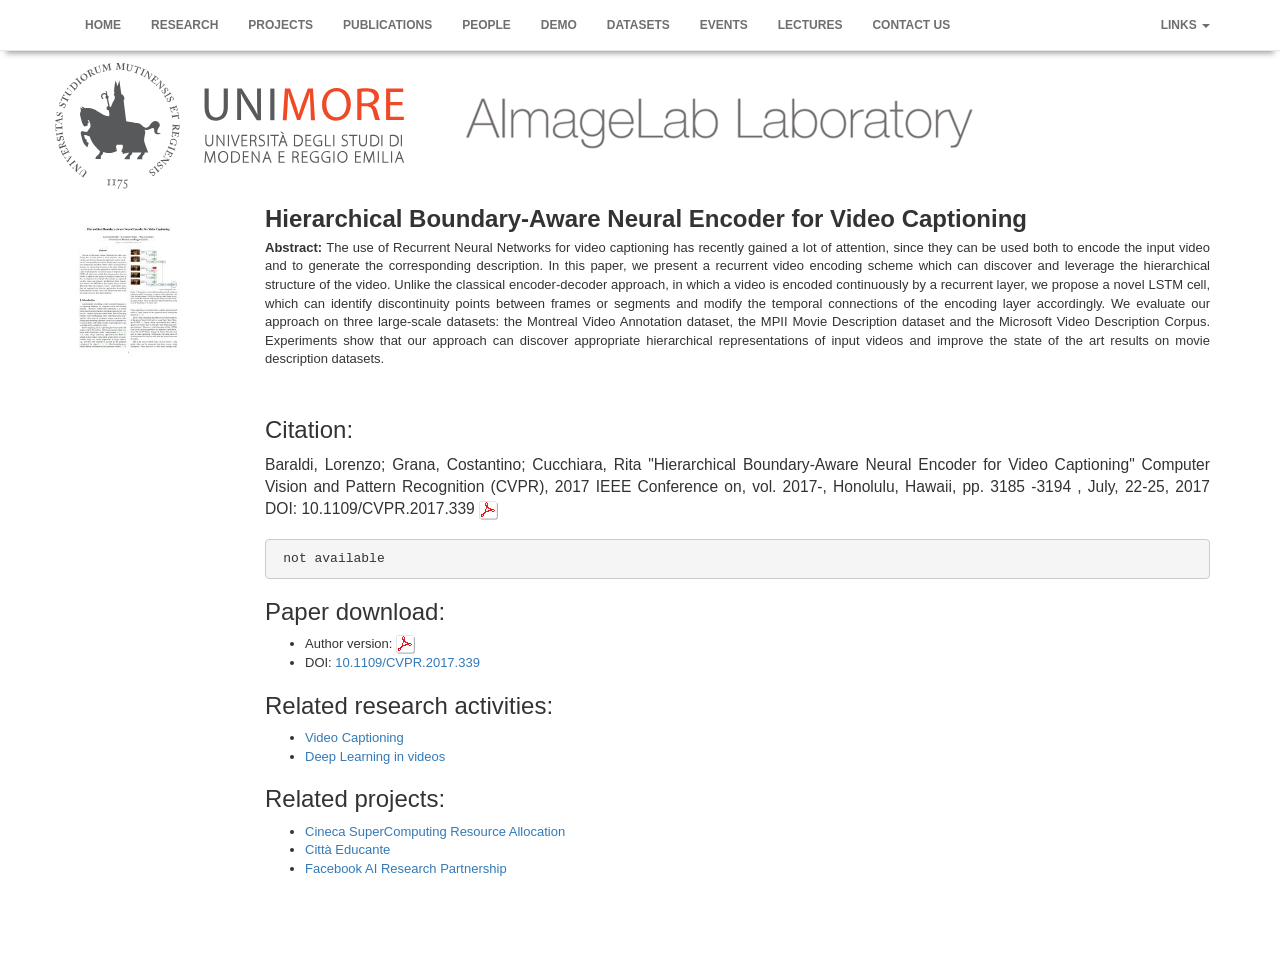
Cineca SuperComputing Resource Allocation (435, 831)
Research (184, 25)
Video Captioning (354, 737)
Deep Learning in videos (375, 756)
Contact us (911, 25)
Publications (387, 25)
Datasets (638, 25)
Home (103, 25)
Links (1185, 25)
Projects (280, 25)
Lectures (810, 25)
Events (724, 25)
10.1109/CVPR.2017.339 (407, 662)
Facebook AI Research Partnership (406, 868)
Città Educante (347, 849)
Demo (559, 25)
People (486, 25)
